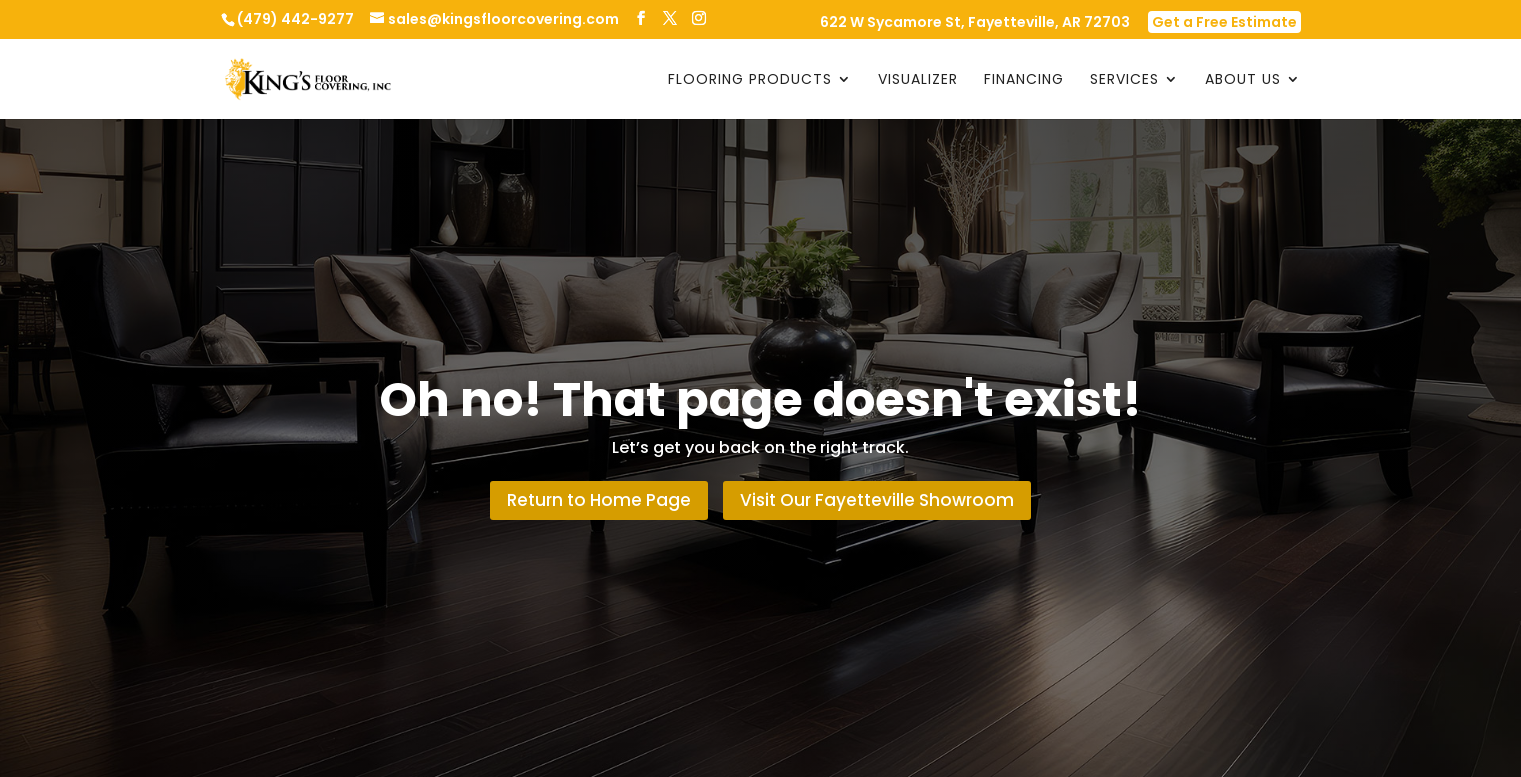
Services (1124, 80)
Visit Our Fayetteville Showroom (877, 500)
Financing (1024, 80)
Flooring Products (750, 80)
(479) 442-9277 (295, 19)
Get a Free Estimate (1224, 22)
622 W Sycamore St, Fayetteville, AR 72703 (975, 23)
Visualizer (918, 80)
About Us (1243, 80)
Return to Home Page (599, 500)
